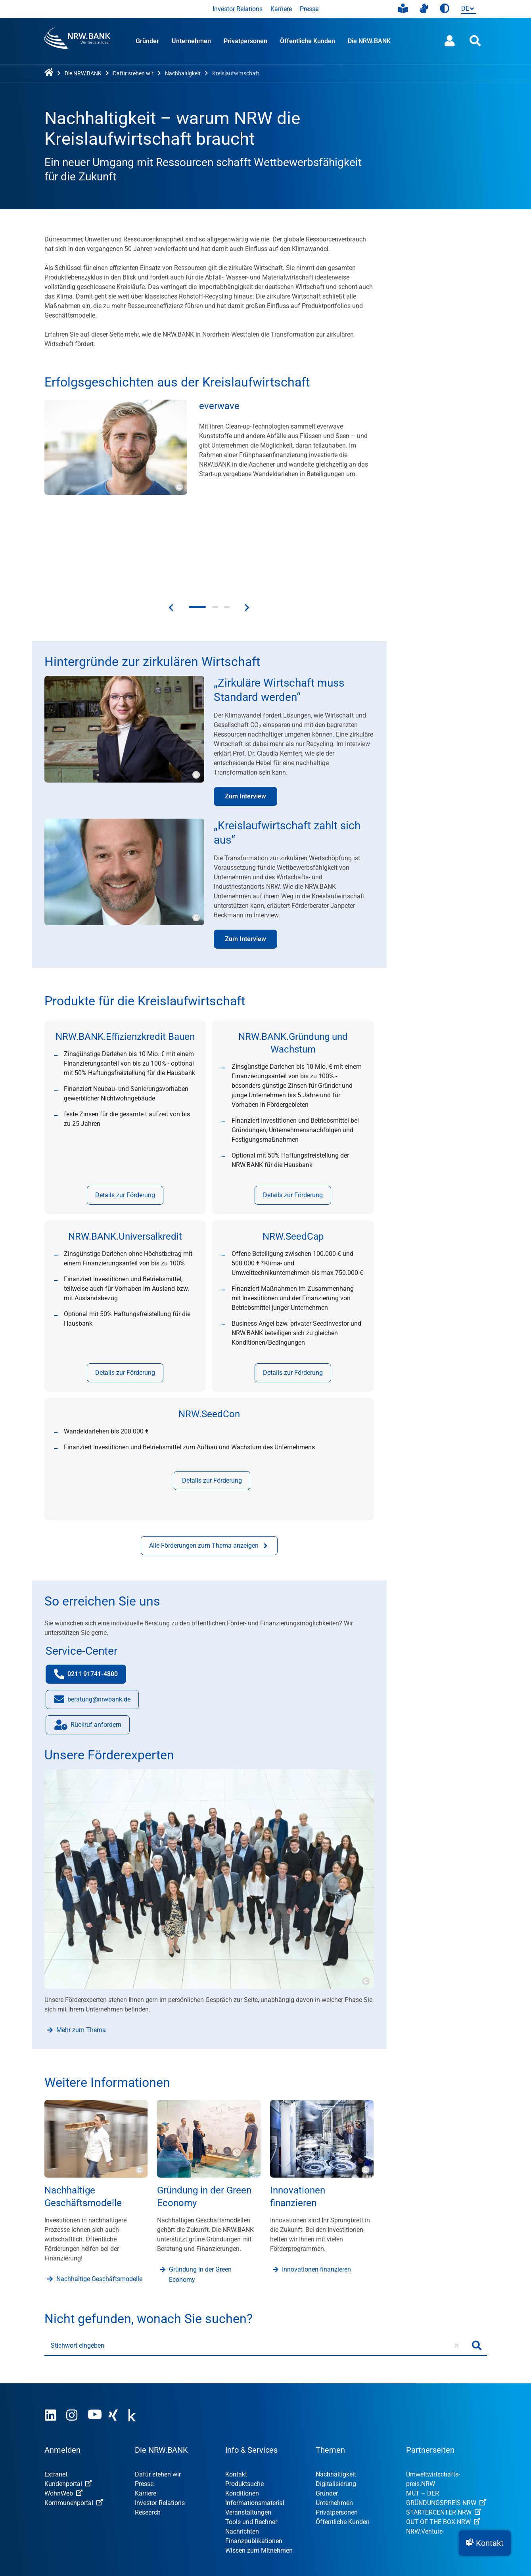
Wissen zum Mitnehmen (259, 2469)
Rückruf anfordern (83, 1646)
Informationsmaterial (254, 2422)
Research (148, 2431)
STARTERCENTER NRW (443, 2431)
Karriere (281, 9)
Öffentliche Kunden (307, 41)
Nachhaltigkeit (336, 2393)
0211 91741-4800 (90, 1595)
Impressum (60, 2505)
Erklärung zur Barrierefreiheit (284, 2505)
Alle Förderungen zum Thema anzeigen (209, 1465)
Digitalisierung (336, 2403)
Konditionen (242, 2412)
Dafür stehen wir (158, 2393)
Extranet (55, 2393)
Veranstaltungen (248, 2431)
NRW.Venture (424, 2450)
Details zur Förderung (125, 1114)
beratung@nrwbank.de (92, 1620)
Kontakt (236, 2393)
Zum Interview (245, 715)
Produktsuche (244, 2403)
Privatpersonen (245, 41)
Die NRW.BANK (369, 41)
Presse (309, 9)
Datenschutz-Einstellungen (376, 2505)
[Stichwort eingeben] (255, 2264)
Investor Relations (238, 9)
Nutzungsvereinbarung (122, 2505)
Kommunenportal (73, 2422)
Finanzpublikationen (253, 2460)
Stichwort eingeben (77, 2264)
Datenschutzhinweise (199, 2505)
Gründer (147, 41)
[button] (485, 2543)
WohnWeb (63, 2412)
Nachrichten (242, 2450)
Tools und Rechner (251, 2441)
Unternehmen (191, 41)
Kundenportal (68, 2403)
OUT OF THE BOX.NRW (443, 2441)
